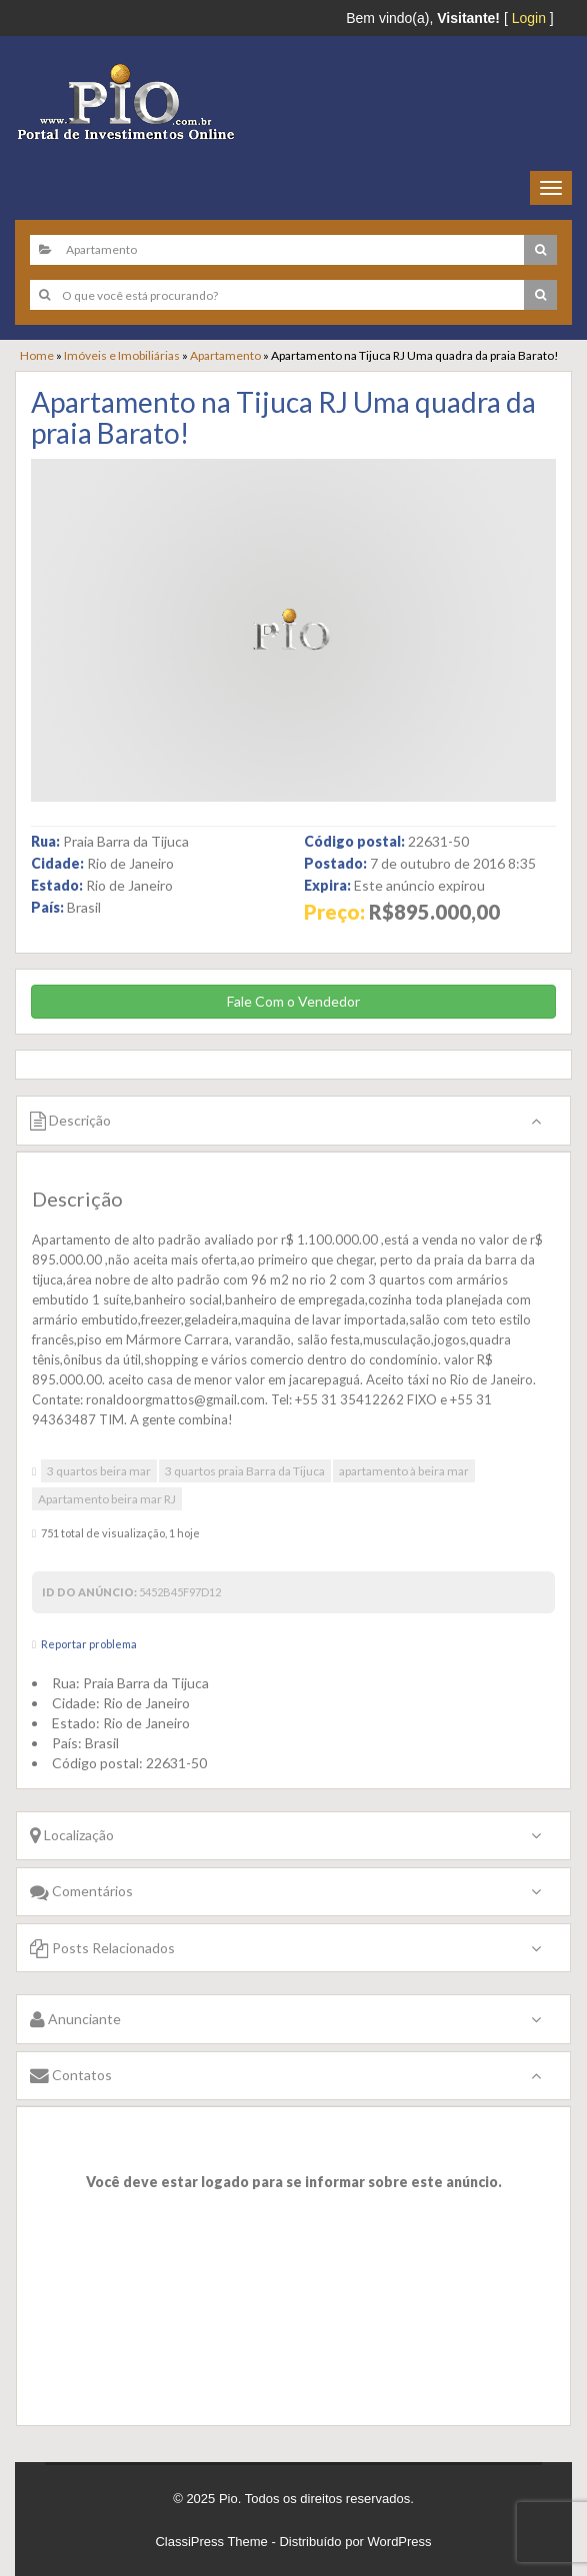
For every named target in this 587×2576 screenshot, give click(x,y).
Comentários (81, 1890)
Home (37, 355)
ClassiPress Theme (211, 2541)
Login (529, 18)
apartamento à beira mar (404, 1470)
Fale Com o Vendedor (293, 1001)
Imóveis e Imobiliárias (122, 355)
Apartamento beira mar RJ (107, 1498)
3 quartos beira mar (99, 1470)
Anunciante (75, 2018)
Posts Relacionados (102, 1947)
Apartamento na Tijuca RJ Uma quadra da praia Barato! (283, 417)
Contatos (71, 2074)
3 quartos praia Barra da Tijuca (245, 1470)
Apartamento (225, 355)
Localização (72, 1834)
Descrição (70, 1120)
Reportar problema (89, 1643)
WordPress (400, 2541)
